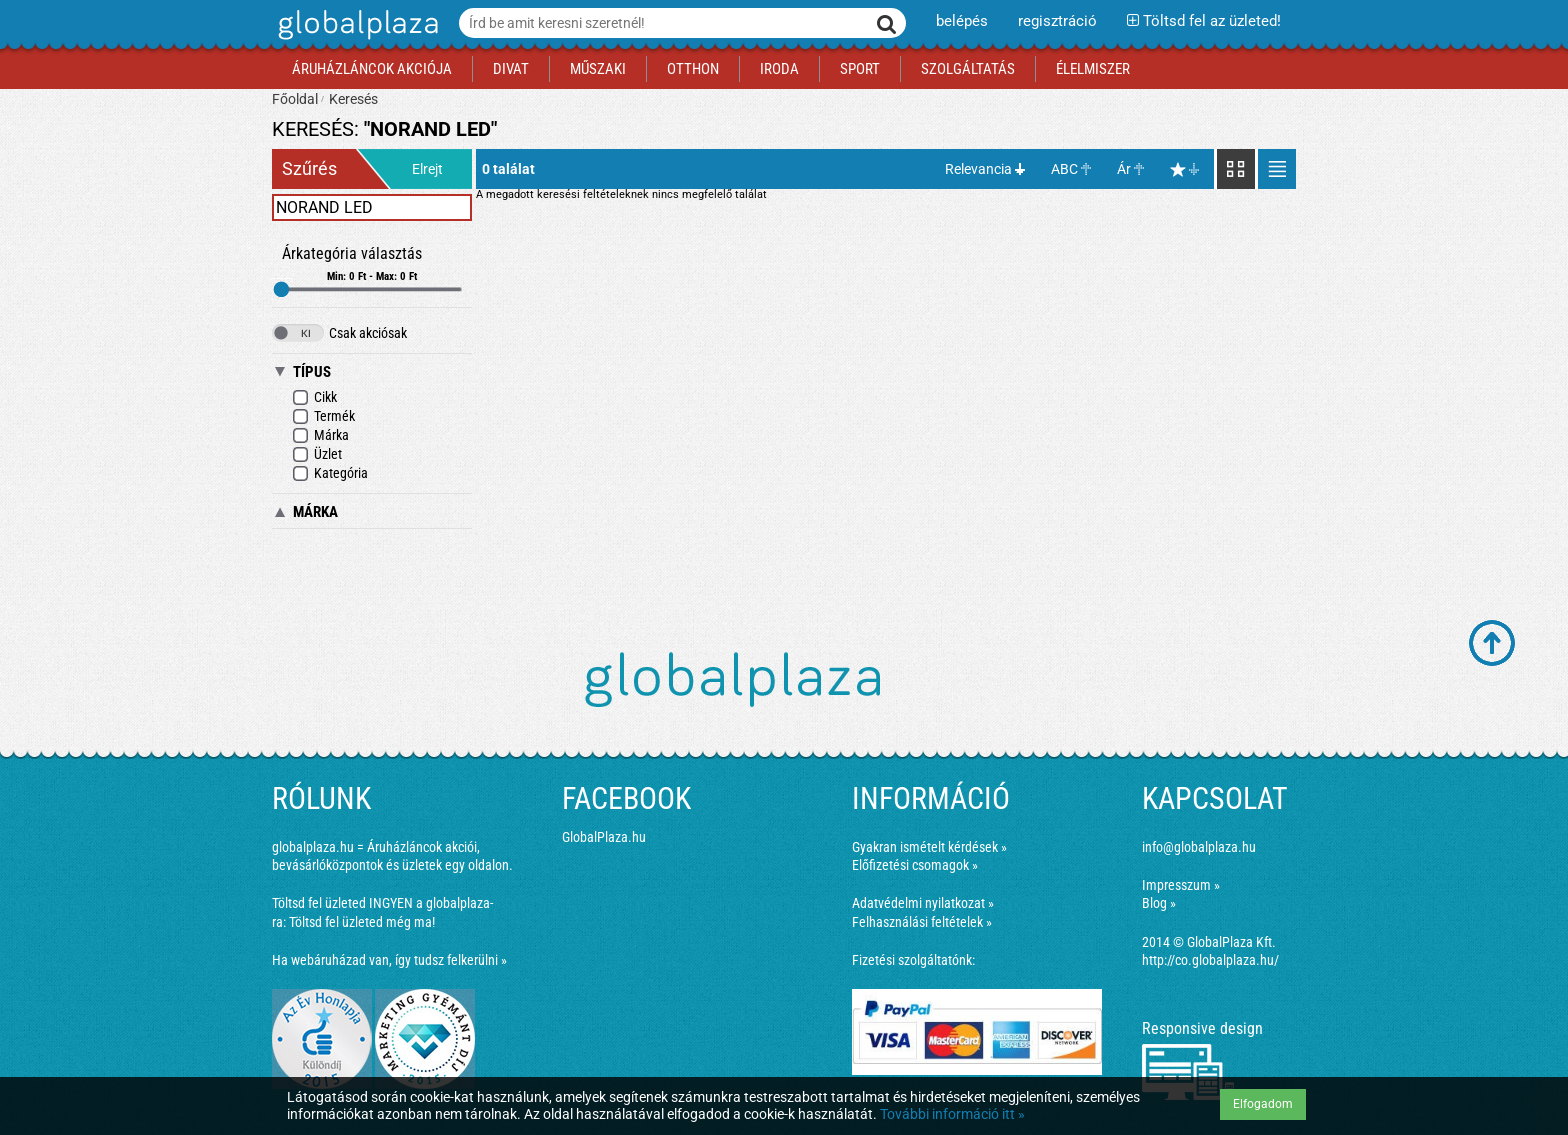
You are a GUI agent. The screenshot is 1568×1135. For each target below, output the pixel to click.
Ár (1124, 169)
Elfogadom (1263, 1104)
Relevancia (978, 169)
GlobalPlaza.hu (604, 837)
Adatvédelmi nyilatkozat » (923, 903)
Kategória (330, 473)
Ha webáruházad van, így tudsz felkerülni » (389, 960)
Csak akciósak (339, 333)
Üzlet (317, 454)
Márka (320, 435)
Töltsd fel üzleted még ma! (362, 922)
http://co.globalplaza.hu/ (1210, 960)
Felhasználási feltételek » (922, 922)
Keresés (353, 99)
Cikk (314, 397)
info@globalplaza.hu (1199, 847)
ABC (1064, 169)
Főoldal (295, 99)
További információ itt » (952, 1114)
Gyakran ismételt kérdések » (929, 847)
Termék (323, 416)
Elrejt (427, 169)
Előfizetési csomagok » (915, 865)
